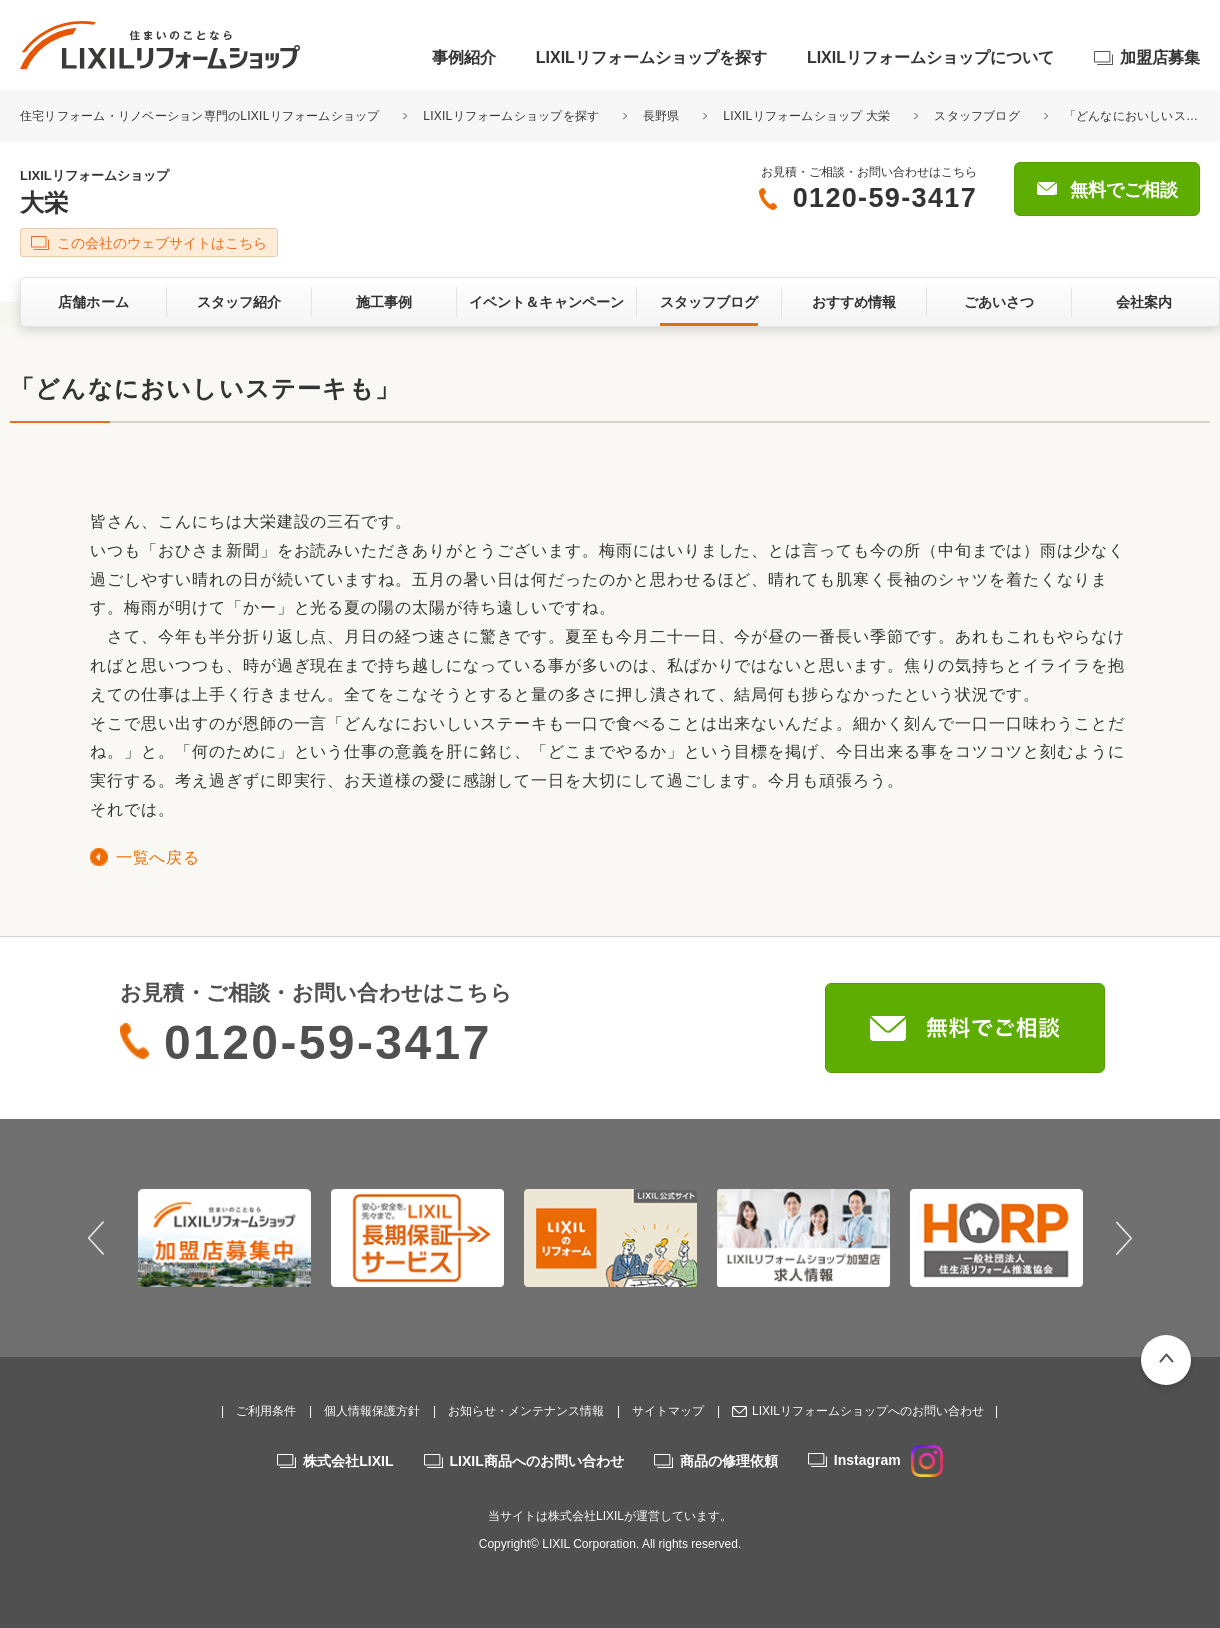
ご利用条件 (266, 1411)
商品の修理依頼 (729, 1461)
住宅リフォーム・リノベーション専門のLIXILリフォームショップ (201, 116)
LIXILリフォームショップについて (930, 57)
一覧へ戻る (157, 857)
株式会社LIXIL (348, 1461)
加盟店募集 (1160, 57)
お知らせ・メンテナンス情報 (526, 1411)
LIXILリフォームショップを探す (651, 57)
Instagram (888, 1460)
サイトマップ (668, 1411)
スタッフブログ (977, 116)
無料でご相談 (1124, 190)
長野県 (661, 116)
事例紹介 (464, 57)
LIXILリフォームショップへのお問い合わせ (868, 1411)
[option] (224, 1238)
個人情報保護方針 (372, 1411)
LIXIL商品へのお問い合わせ (537, 1461)
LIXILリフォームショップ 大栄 (806, 116)
